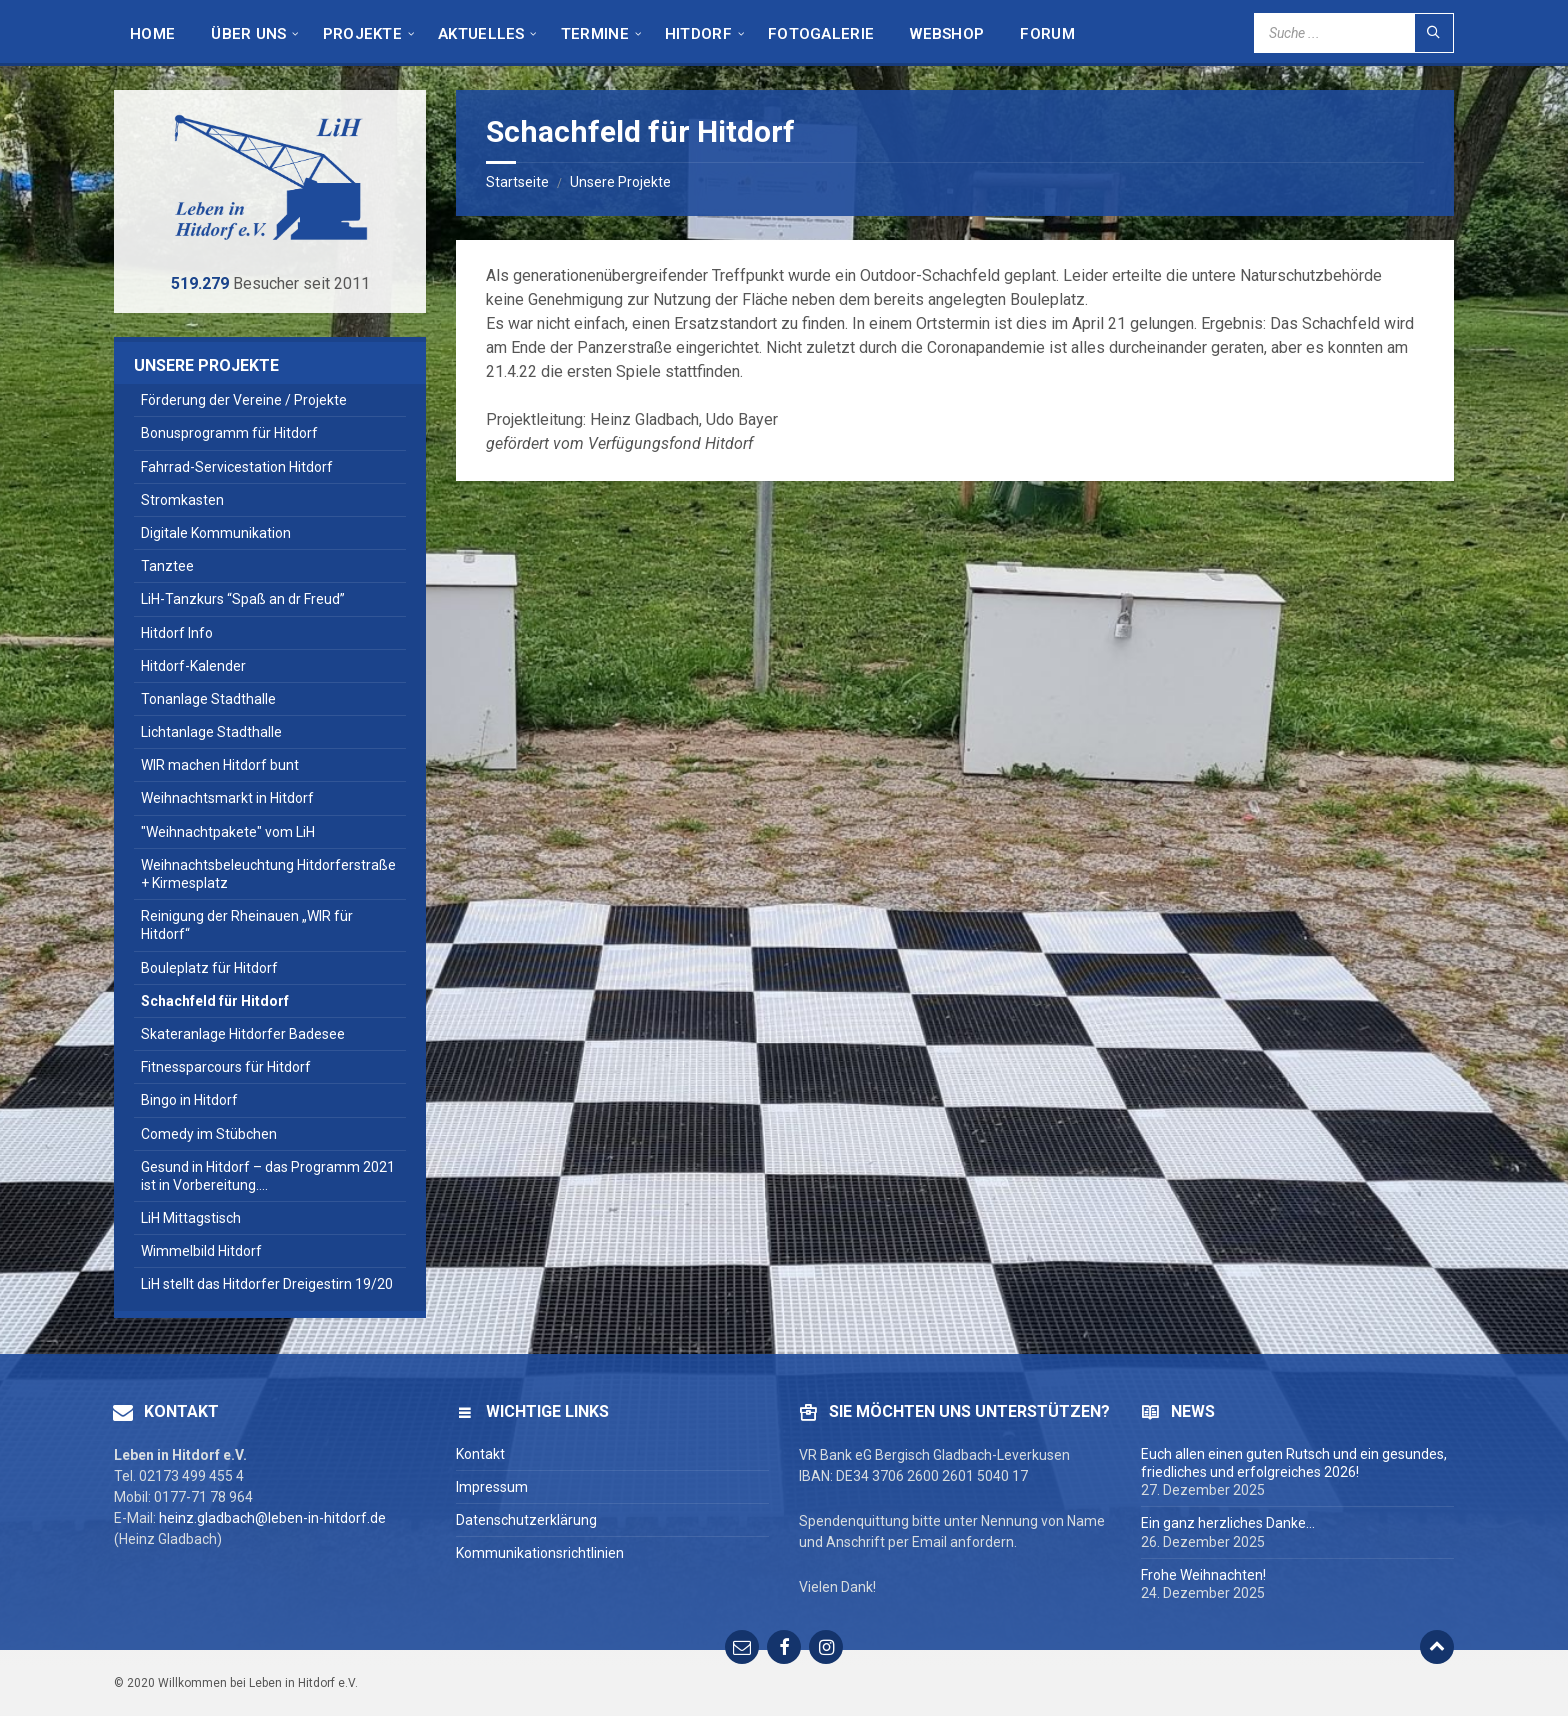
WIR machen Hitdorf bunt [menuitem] (220, 765)
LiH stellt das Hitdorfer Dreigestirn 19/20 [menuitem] (267, 1284)
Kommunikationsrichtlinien (540, 1553)
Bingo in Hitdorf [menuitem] (189, 1100)
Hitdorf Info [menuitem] (177, 633)
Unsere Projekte (620, 182)
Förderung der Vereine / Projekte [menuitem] (244, 400)
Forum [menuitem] (1047, 34)
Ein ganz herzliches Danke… (1228, 1523)
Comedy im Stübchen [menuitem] (209, 1134)
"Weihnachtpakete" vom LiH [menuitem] (228, 832)
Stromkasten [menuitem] (182, 500)
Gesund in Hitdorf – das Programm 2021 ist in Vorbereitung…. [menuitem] (268, 1176)
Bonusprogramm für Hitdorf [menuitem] (229, 433)
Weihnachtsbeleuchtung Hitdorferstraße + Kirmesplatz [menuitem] (268, 874)
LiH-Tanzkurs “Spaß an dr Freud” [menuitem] (243, 599)
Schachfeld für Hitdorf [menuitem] (215, 1001)
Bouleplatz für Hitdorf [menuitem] (209, 968)
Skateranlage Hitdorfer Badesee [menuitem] (243, 1034)
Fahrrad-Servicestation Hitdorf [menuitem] (237, 467)
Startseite (517, 182)
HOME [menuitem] (152, 34)
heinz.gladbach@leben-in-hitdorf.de (272, 1518)
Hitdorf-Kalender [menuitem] (193, 666)
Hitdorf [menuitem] (698, 34)
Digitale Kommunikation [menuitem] (216, 533)
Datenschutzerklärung (526, 1520)
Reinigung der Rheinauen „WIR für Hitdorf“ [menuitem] (247, 925)
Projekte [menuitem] (362, 34)
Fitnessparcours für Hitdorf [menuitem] (226, 1067)
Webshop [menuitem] (947, 34)
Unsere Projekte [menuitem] (206, 365)
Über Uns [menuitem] (248, 34)
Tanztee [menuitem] (167, 566)
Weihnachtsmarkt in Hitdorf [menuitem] (227, 798)
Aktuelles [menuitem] (481, 34)
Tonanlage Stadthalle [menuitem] (208, 699)
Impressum (492, 1487)
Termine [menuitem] (595, 34)
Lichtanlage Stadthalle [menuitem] (211, 732)
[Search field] (1354, 33)
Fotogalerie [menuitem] (821, 34)
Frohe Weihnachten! (1203, 1575)
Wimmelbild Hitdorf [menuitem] (201, 1251)
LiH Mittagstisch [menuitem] (191, 1218)
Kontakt (480, 1454)
